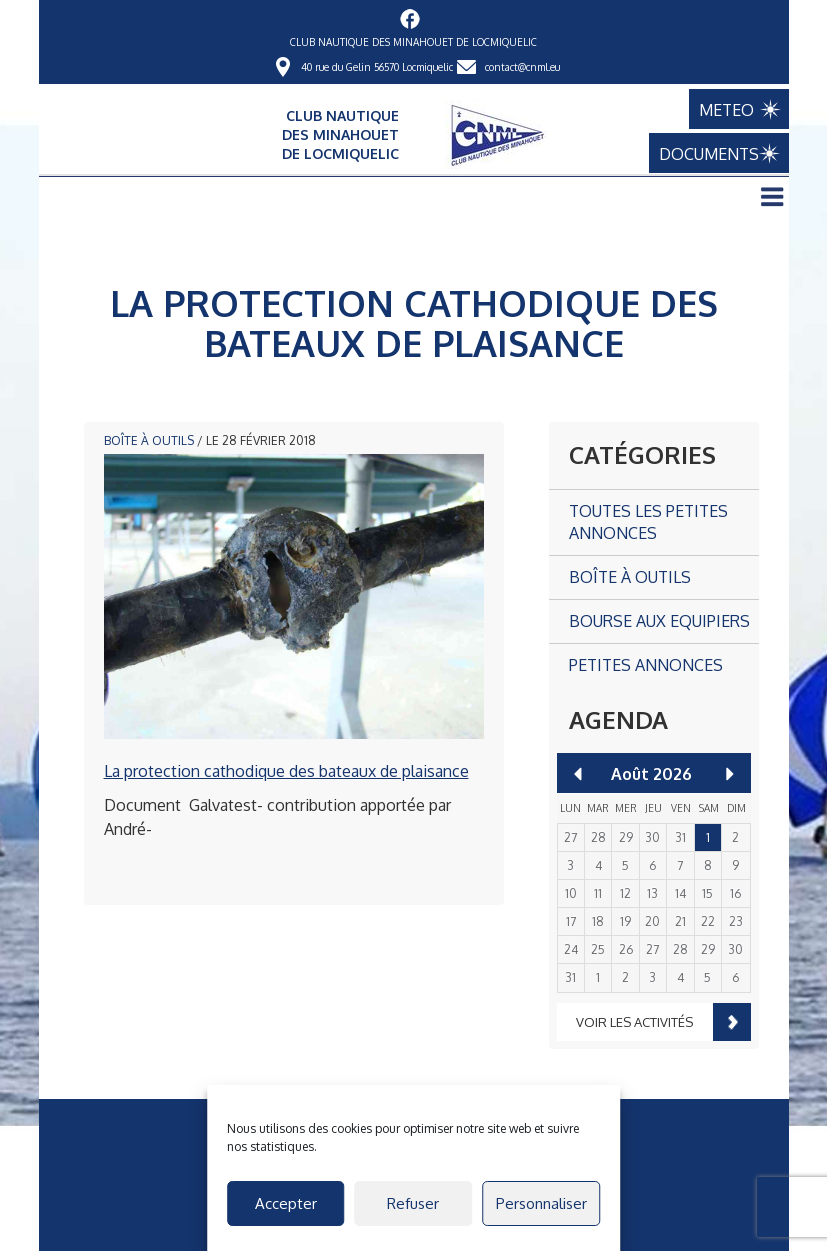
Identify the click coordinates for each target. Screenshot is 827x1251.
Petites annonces (646, 665)
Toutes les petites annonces (648, 522)
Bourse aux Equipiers (659, 621)
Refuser (413, 1203)
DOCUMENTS (709, 154)
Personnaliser (541, 1203)
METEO (726, 110)
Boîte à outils (149, 440)
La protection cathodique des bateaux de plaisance (286, 771)
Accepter (286, 1203)
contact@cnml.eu (522, 67)
